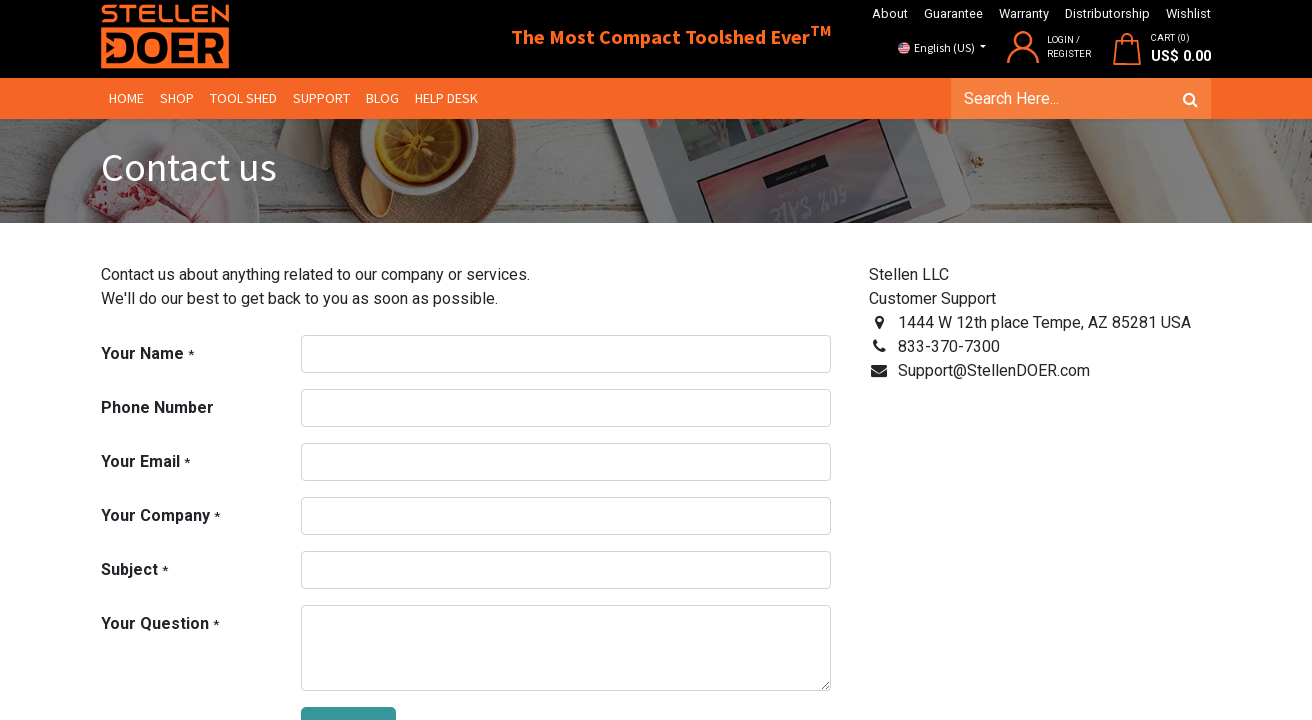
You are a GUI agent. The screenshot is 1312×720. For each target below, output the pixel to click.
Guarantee (953, 13)
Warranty (1024, 13)
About (890, 13)
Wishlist (1188, 13)
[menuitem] (126, 98)
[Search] (1190, 99)
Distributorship (1107, 13)
